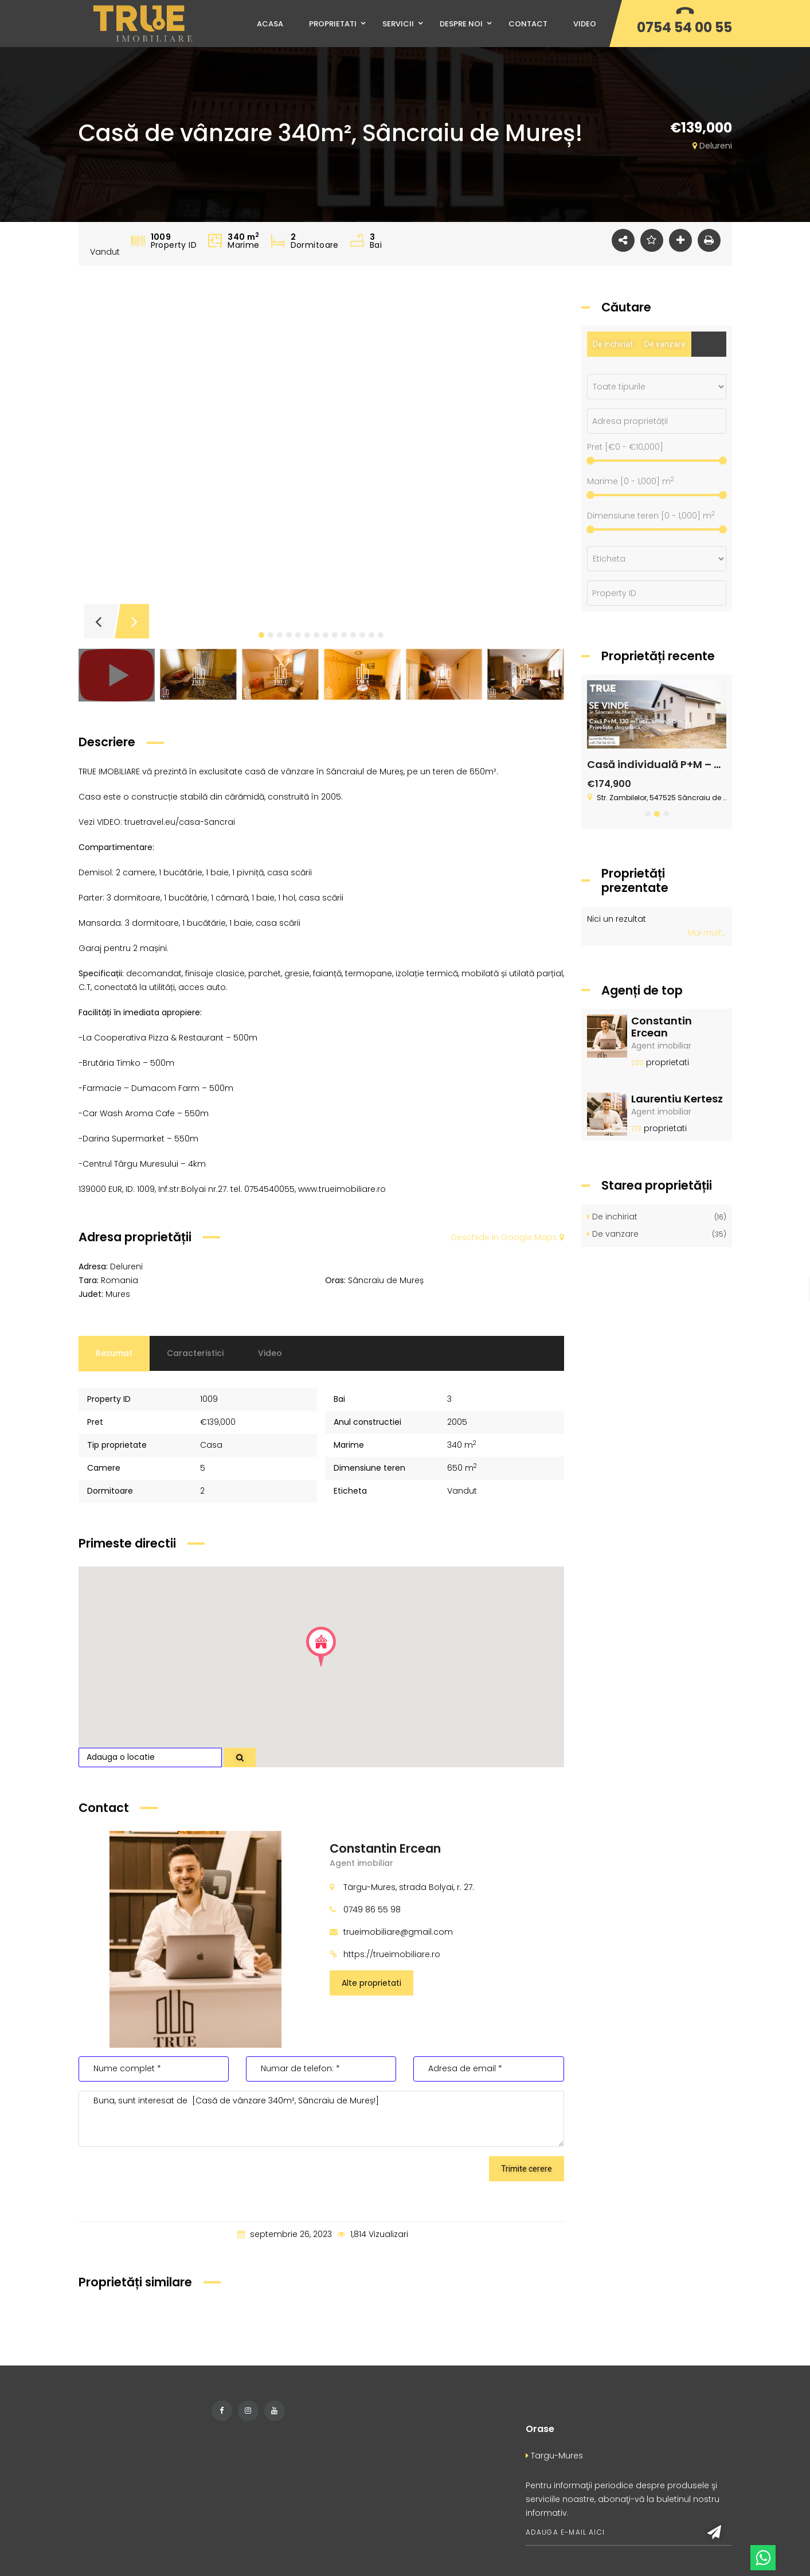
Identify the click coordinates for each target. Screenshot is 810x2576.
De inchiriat (613, 344)
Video (270, 1353)
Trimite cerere (526, 2168)
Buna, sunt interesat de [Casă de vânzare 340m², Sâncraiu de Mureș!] (322, 2119)
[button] (261, 635)
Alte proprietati (371, 1983)
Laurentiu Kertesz (677, 1099)
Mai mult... (706, 932)
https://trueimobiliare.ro (391, 1954)
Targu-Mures (554, 2455)
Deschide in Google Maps (507, 1237)
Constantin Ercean (385, 1848)
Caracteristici (195, 1353)
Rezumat (114, 1353)
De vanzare (665, 344)
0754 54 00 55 (684, 27)
